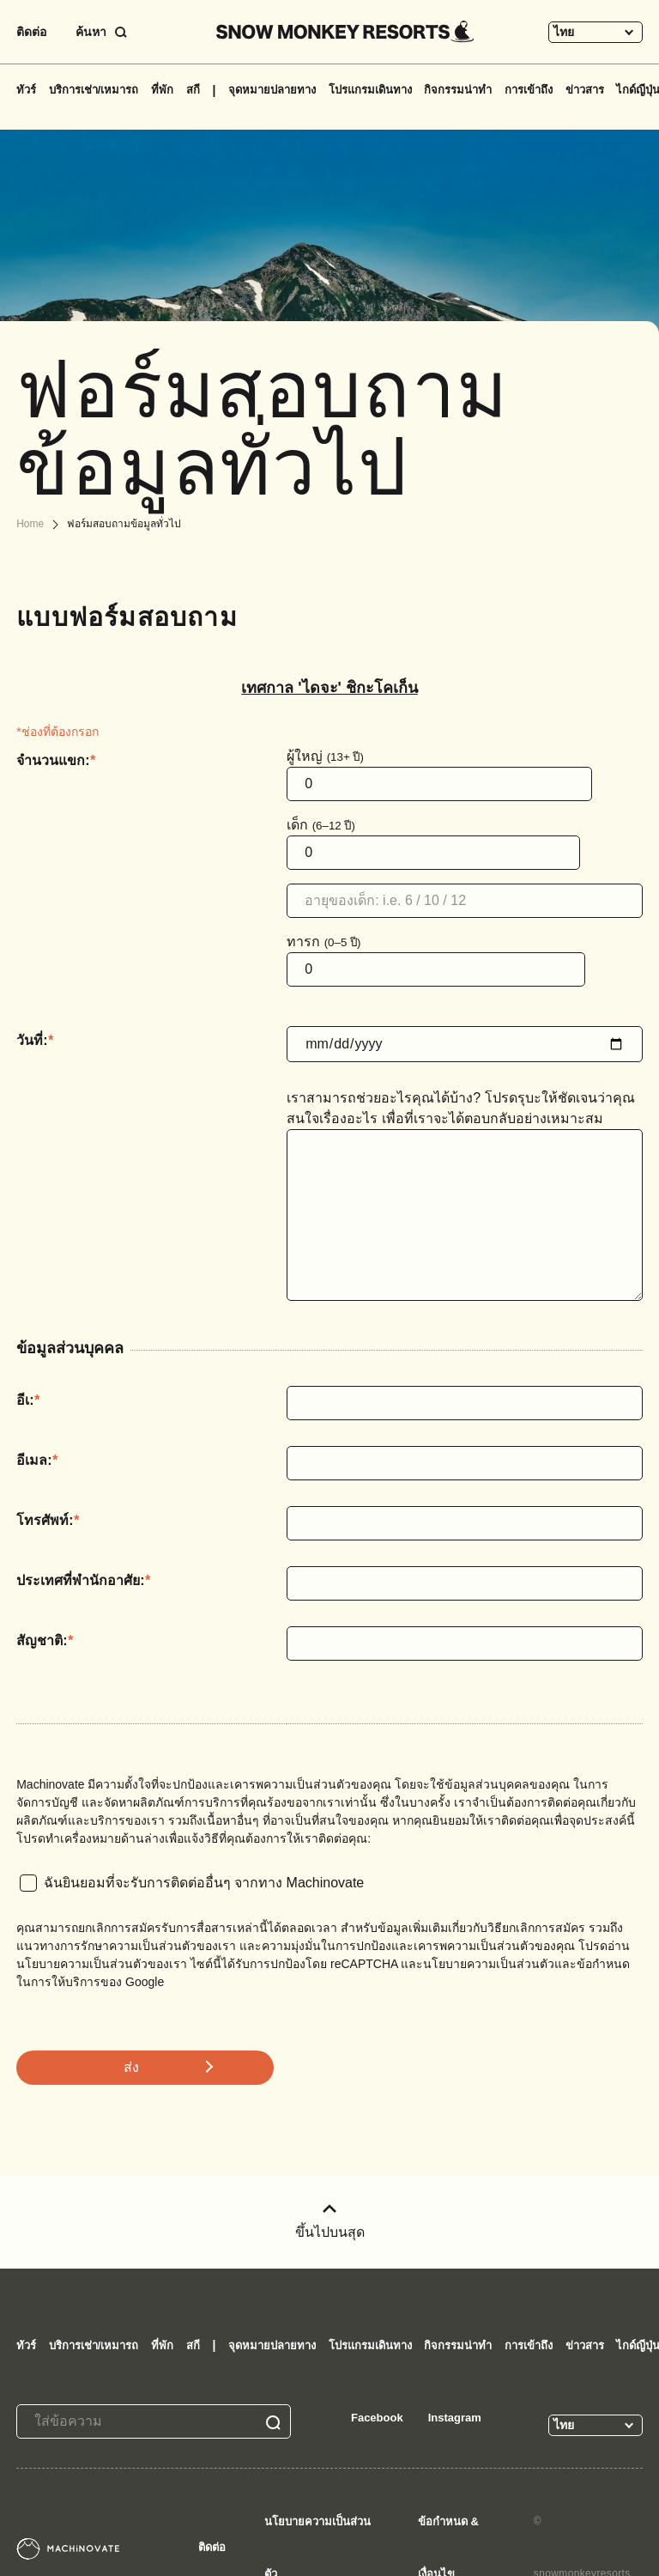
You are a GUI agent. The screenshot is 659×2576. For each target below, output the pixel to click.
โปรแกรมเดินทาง (370, 89)
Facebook (377, 2417)
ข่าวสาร (584, 89)
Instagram (454, 2417)
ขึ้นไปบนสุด (330, 2221)
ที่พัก (162, 89)
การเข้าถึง (529, 89)
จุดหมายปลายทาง (272, 89)
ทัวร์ (26, 89)
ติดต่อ (31, 32)
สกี (193, 89)
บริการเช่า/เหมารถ (94, 89)
